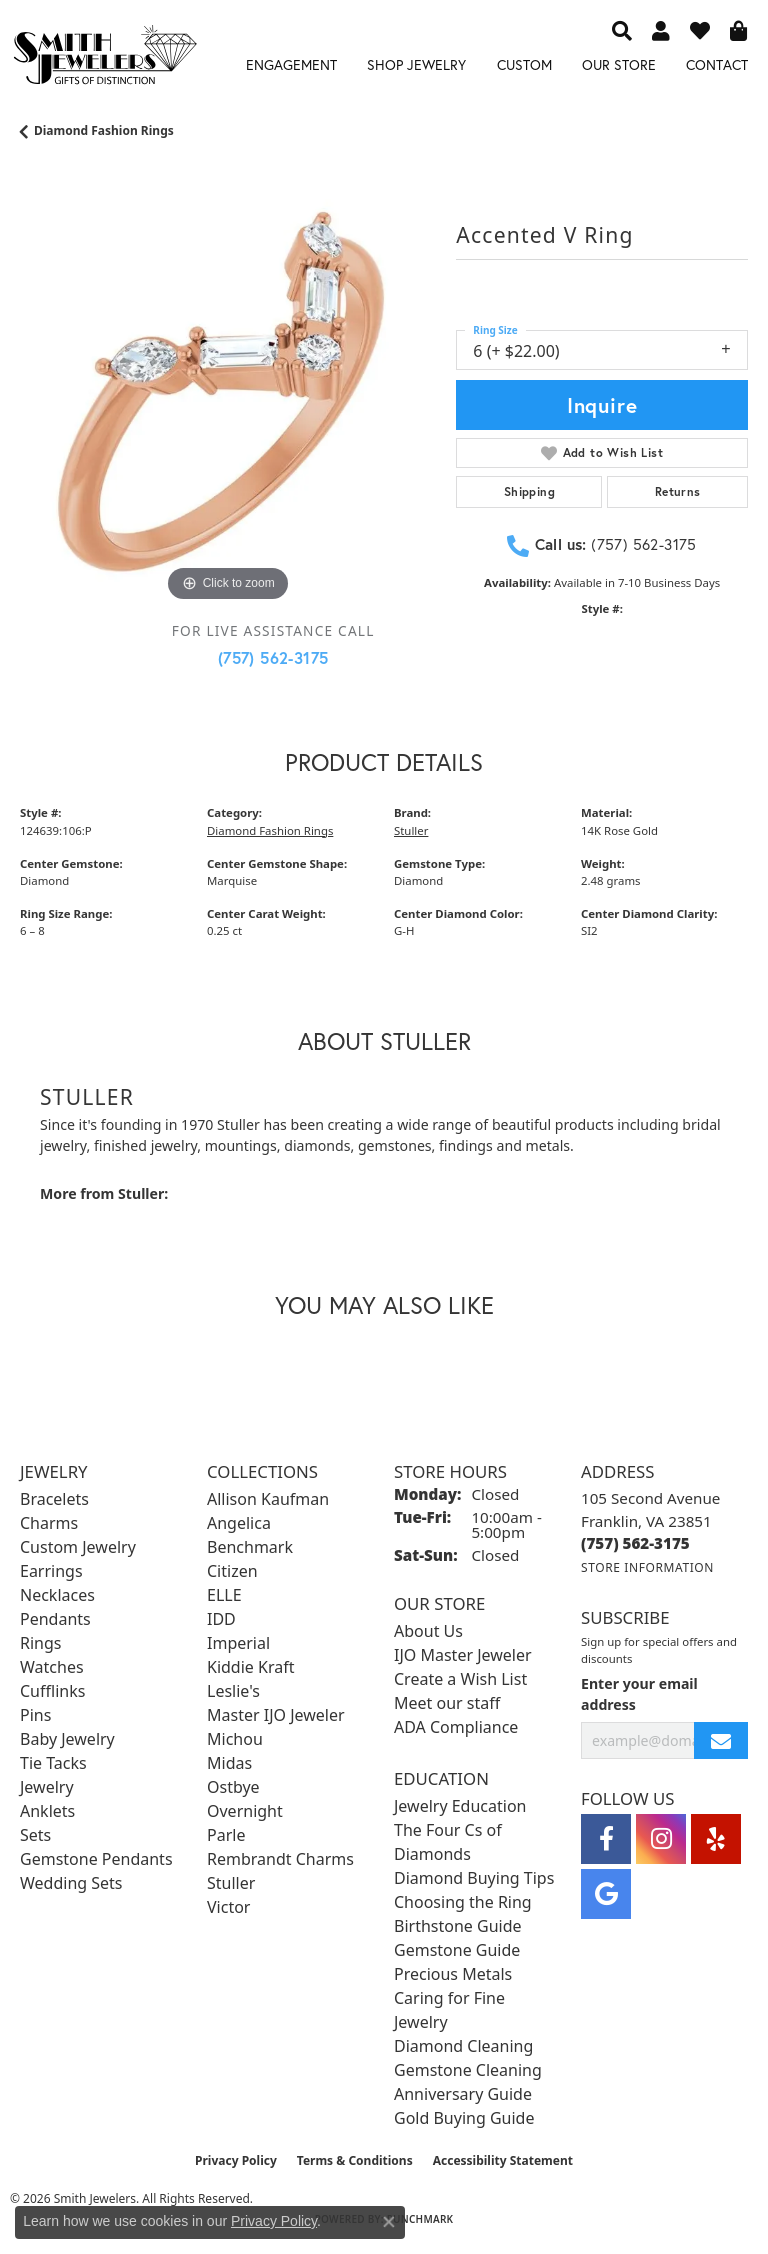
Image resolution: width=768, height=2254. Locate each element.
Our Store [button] (619, 64)
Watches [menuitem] (52, 1667)
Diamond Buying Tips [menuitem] (474, 1878)
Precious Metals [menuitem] (453, 1974)
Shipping (529, 491)
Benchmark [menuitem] (250, 1547)
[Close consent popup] (389, 2222)
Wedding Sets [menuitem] (71, 1883)
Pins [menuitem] (35, 1715)
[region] (228, 399)
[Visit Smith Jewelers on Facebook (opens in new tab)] (606, 1839)
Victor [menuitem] (228, 1907)
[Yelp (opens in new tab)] (716, 1839)
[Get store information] (647, 1567)
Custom (524, 64)
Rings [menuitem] (40, 1643)
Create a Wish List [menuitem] (460, 1679)
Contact (717, 64)
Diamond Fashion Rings (104, 130)
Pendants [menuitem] (55, 1619)
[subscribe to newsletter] (721, 1740)
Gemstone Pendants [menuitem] (96, 1859)
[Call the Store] (635, 1543)
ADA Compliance (456, 1727)
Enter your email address (639, 1694)
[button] (622, 30)
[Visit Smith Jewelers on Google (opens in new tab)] (606, 1894)
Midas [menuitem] (229, 1763)
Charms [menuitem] (49, 1523)
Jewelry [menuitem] (47, 1787)
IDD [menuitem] (221, 1619)
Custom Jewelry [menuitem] (78, 1547)
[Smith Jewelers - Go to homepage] (104, 58)
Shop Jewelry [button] (416, 64)
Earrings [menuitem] (51, 1571)
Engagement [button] (291, 64)
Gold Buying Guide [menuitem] (464, 2118)
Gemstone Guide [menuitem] (457, 1950)
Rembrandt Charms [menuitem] (280, 1859)
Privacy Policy (236, 2160)
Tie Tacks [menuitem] (53, 1763)
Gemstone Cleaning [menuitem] (468, 2070)
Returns (678, 491)
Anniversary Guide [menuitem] (463, 2094)
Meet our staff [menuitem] (447, 1703)
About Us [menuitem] (428, 1631)
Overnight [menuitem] (245, 1811)
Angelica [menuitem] (239, 1523)
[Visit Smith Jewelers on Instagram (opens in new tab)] (661, 1839)
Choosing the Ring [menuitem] (463, 1902)
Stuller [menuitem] (231, 1883)
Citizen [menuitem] (232, 1571)
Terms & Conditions (355, 2160)
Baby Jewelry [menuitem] (67, 1739)
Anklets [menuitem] (47, 1811)
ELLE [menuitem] (224, 1595)
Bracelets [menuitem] (54, 1499)
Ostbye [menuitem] (233, 1787)
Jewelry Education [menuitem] (460, 1806)
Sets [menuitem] (35, 1835)
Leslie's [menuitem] (233, 1691)
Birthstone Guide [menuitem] (458, 1926)
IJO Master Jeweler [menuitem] (463, 1655)
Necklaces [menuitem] (57, 1595)
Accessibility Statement (503, 2160)
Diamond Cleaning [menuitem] (463, 2046)
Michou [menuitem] (235, 1739)
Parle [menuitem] (226, 1835)
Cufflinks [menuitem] (52, 1691)
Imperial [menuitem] (238, 1643)
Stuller (411, 830)
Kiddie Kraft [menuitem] (250, 1667)
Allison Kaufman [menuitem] (268, 1499)
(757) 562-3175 (273, 657)
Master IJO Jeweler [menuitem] (276, 1715)
